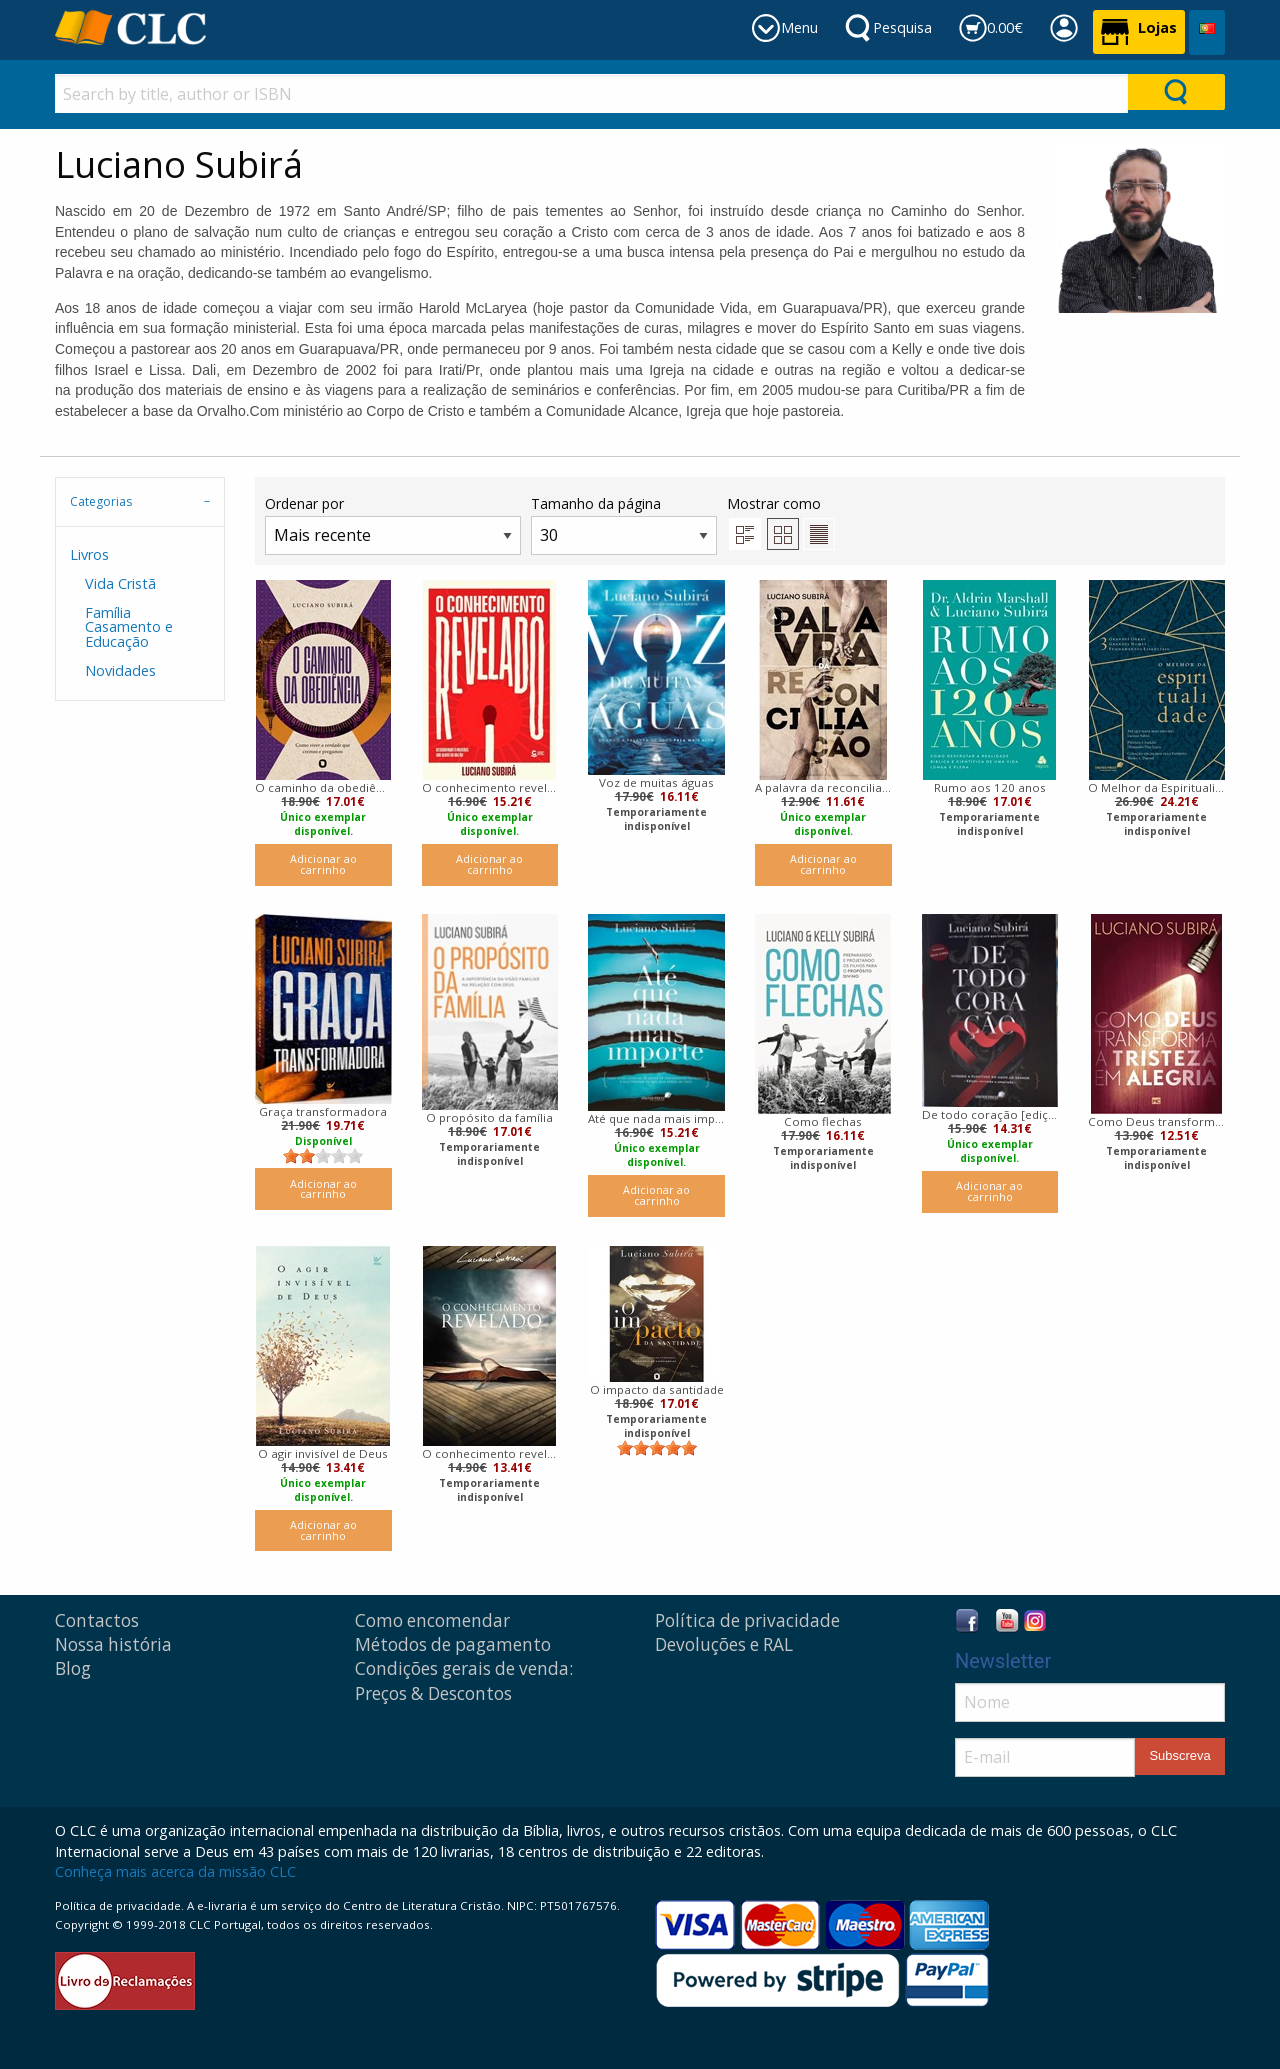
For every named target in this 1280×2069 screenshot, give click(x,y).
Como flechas (823, 1121)
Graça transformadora (323, 1111)
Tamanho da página (624, 524)
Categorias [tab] (101, 501)
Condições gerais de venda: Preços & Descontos (464, 1680)
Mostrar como (781, 522)
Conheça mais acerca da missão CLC (175, 1871)
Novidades (120, 670)
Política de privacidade (747, 1620)
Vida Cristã (120, 583)
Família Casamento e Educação (129, 627)
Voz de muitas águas (656, 782)
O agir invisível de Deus (323, 1453)
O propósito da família (489, 1117)
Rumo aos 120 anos (990, 787)
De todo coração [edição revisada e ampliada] (990, 1114)
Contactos (97, 1620)
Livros (89, 554)
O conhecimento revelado (490, 787)
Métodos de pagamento (453, 1644)
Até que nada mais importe (656, 1118)
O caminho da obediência (323, 787)
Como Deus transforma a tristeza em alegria (1156, 1121)
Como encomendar (432, 1620)
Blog (73, 1668)
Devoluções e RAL (724, 1644)
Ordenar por (393, 524)
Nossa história (113, 1644)
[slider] (323, 1156)
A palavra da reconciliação (823, 787)
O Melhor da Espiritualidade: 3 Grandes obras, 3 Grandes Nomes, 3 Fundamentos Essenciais (1156, 787)
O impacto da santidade (657, 1389)
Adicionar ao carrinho (323, 864)
